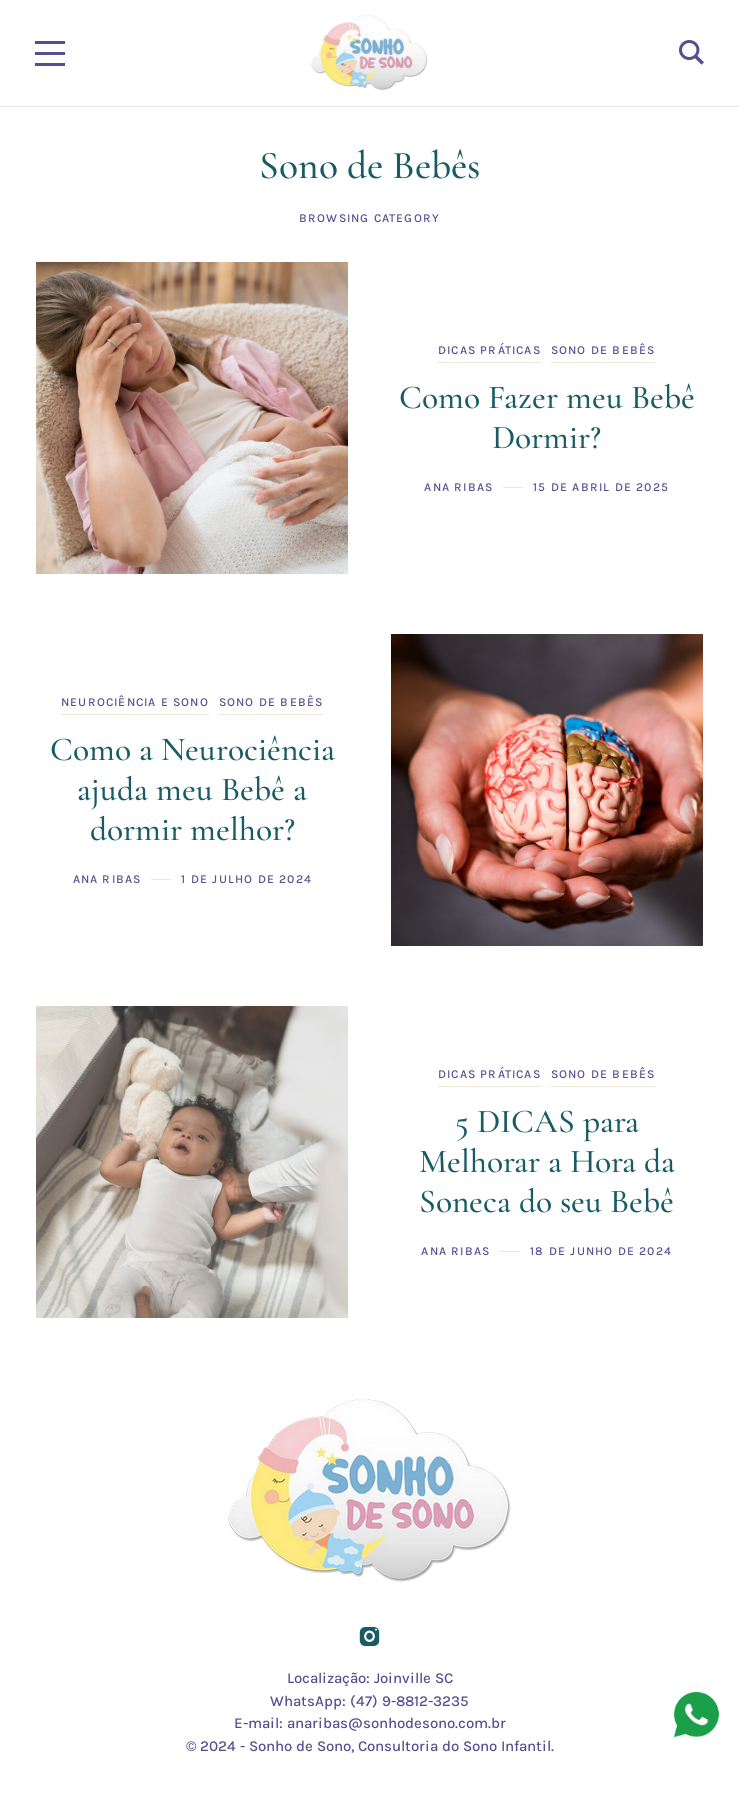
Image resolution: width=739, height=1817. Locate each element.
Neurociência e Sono (135, 702)
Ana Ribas (458, 487)
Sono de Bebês (603, 350)
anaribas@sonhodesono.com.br (396, 1723)
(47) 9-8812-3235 (409, 1701)
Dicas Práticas (489, 350)
